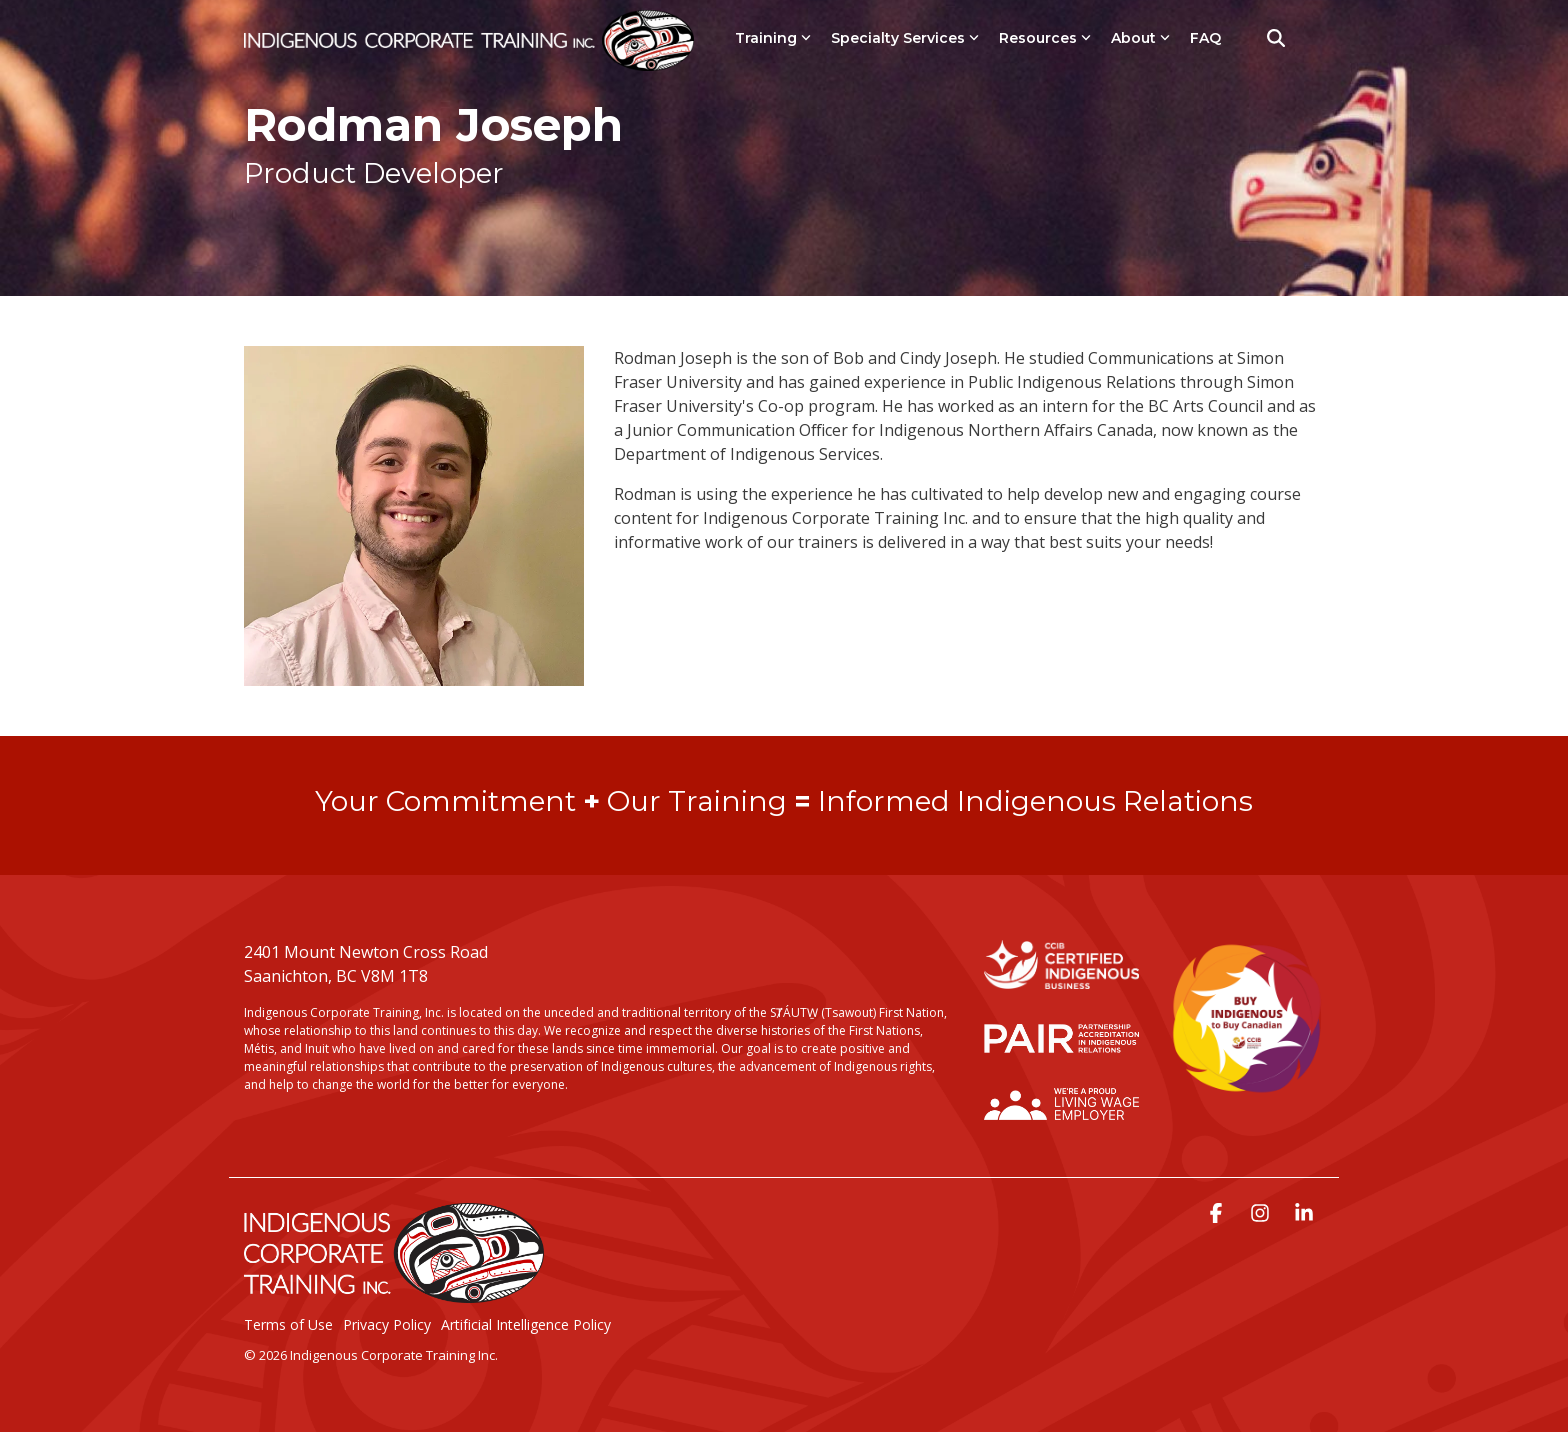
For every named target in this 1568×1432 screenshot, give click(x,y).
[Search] (1276, 38)
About (1140, 38)
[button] (1218, 1214)
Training (773, 38)
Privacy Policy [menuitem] (387, 1324)
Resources (1045, 38)
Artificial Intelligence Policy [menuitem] (526, 1324)
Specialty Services (905, 38)
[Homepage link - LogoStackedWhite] (394, 1294)
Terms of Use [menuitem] (288, 1324)
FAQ (1205, 38)
